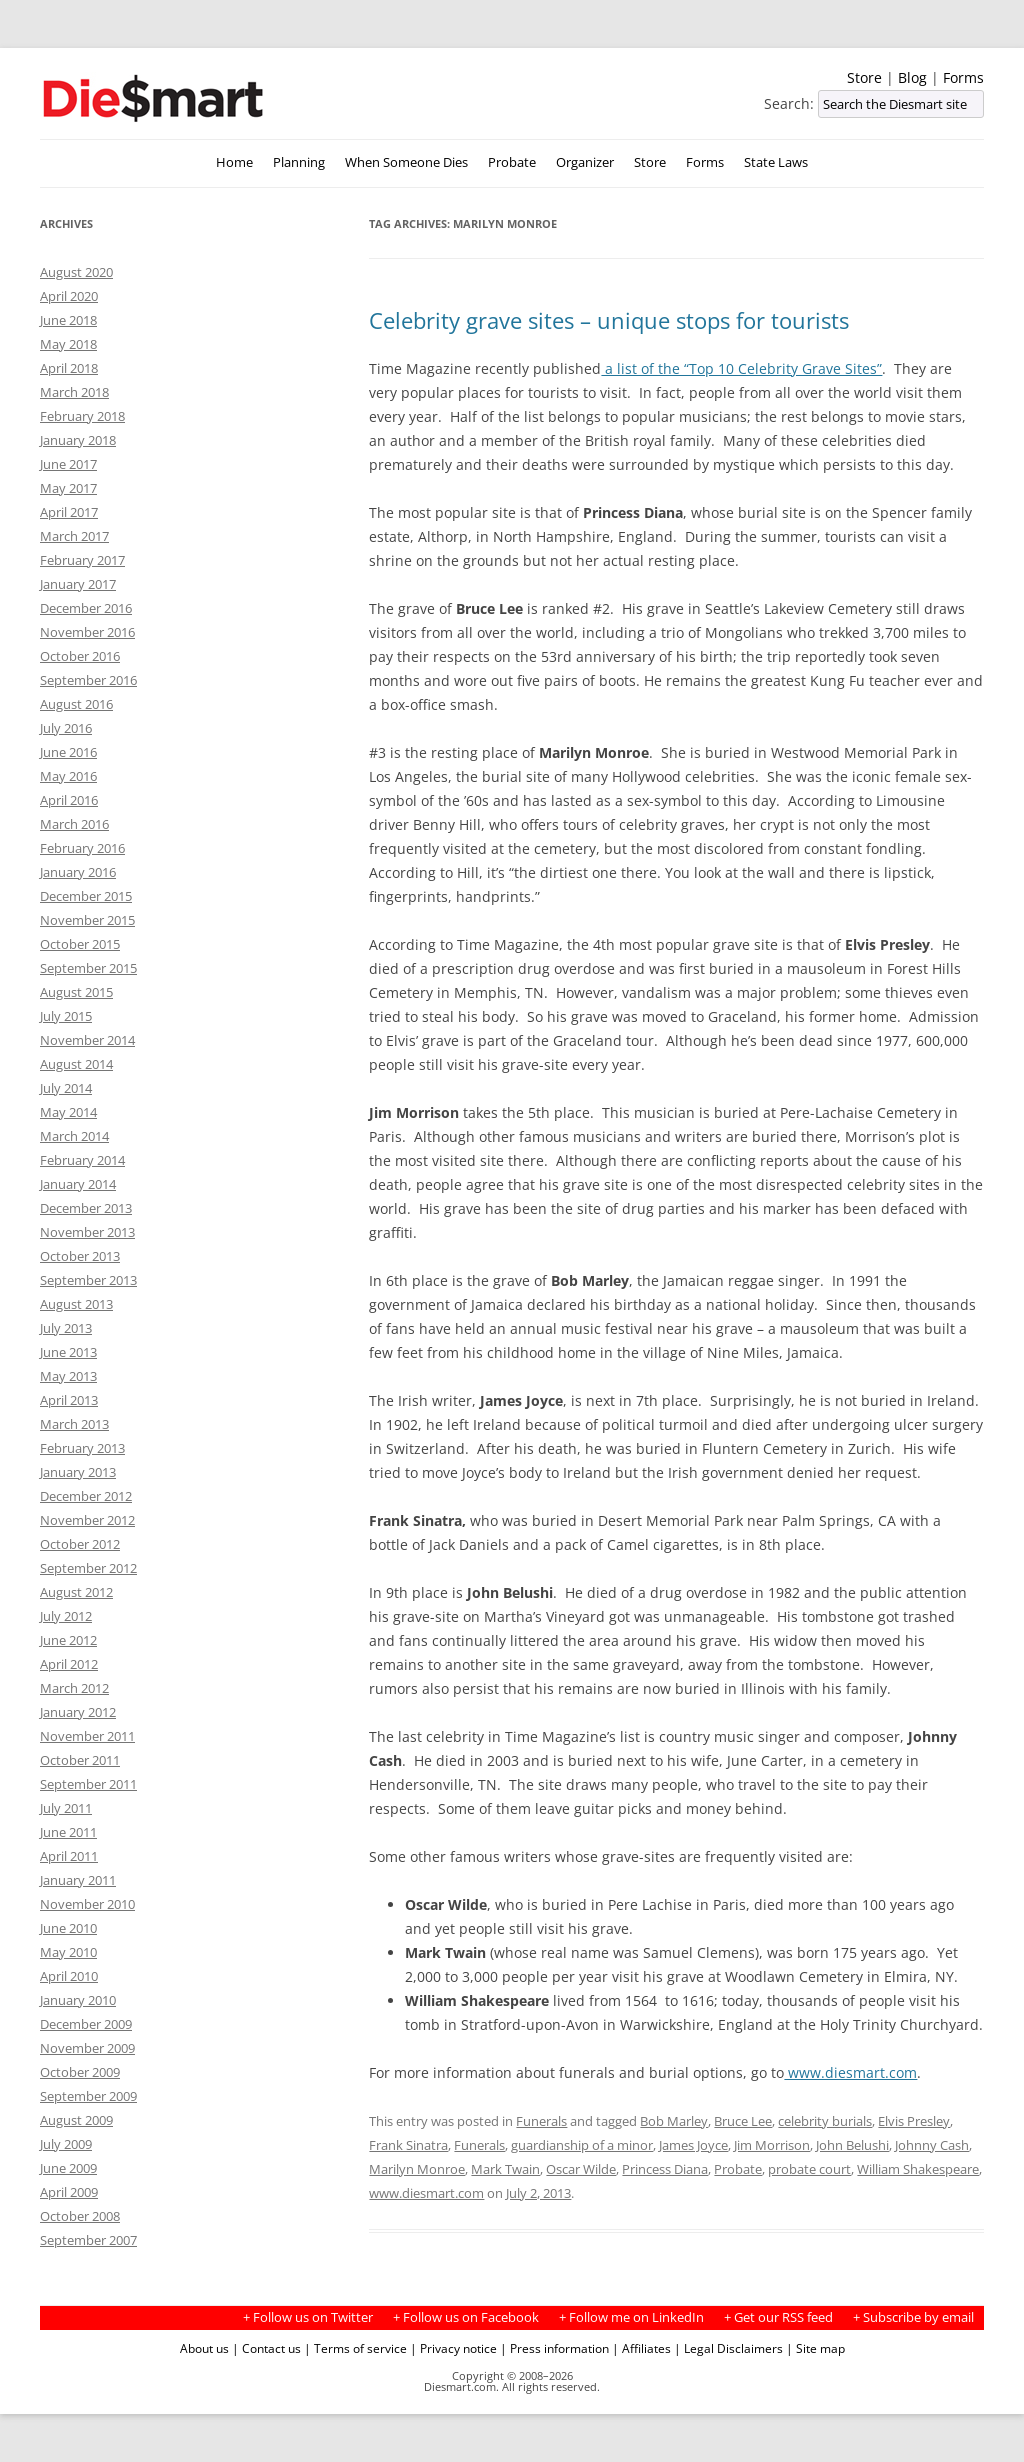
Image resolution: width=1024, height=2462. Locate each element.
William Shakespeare (918, 2169)
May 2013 (68, 1376)
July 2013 (66, 1328)
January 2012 (78, 1712)
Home (234, 162)
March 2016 (74, 824)
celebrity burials (825, 2121)
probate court (809, 2169)
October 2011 (80, 1760)
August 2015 (76, 992)
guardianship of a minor (582, 2145)
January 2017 (78, 584)
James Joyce (693, 2145)
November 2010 (87, 1904)
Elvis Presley (914, 2121)
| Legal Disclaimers (728, 2348)
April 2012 (69, 1664)
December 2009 (86, 2024)
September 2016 (88, 680)
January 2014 (78, 1184)
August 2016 (76, 704)
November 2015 (87, 920)
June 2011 (68, 1832)
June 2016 (68, 752)
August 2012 (76, 1592)
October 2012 (80, 1544)
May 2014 (68, 1112)
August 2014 (76, 1064)
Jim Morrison (772, 2145)
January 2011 (78, 1880)
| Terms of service (355, 2348)
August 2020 (76, 272)
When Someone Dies (406, 162)
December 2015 (86, 896)
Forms (963, 77)
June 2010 (68, 1928)
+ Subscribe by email (913, 2317)
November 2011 (87, 1736)
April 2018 (69, 368)
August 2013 (76, 1304)
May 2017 (68, 488)
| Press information (554, 2348)
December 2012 (86, 1496)
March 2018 (74, 392)
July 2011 (66, 1808)
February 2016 (82, 848)
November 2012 (87, 1520)
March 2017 (74, 536)
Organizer (585, 162)
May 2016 (68, 776)
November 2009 (87, 2048)
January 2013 (78, 1472)
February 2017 (82, 560)
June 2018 (68, 320)
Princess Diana (665, 2169)
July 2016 (66, 728)
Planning (299, 162)
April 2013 (69, 1400)
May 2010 (68, 1952)
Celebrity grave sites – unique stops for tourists (609, 320)
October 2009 (80, 2072)
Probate (512, 162)
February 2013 (82, 1448)
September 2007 (88, 2240)
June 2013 (68, 1352)
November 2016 (87, 632)
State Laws (776, 162)
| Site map (815, 2348)
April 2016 (69, 800)
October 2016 (80, 656)
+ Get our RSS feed (778, 2317)
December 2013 (86, 1208)
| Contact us (266, 2348)
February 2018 (82, 416)
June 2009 (68, 2168)
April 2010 (69, 1976)
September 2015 (88, 968)
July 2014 (66, 1088)
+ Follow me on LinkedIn (631, 2317)
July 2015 (66, 1016)
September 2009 (88, 2096)
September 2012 (88, 1568)
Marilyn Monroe (417, 2169)
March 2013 (74, 1424)
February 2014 (82, 1160)
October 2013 (80, 1256)
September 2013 (88, 1280)
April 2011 (69, 1856)
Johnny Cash (932, 2145)
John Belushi (852, 2145)
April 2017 (69, 512)
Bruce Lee (743, 2121)
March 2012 (74, 1688)
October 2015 (80, 944)
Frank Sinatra (408, 2145)
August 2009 (76, 2120)
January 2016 (78, 872)
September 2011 (88, 1784)
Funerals (541, 2121)
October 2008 (80, 2216)
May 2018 (68, 344)
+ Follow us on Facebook (466, 2317)
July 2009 (66, 2144)
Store (864, 77)
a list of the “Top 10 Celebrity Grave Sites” (741, 368)
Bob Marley (674, 2121)
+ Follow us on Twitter (308, 2317)
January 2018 (78, 440)
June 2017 (68, 464)
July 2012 (66, 1616)
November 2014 (87, 1040)
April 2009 (69, 2192)
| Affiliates (641, 2348)
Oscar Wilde (581, 2169)
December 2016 (86, 608)
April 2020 (69, 296)
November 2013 (87, 1232)
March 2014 (74, 1136)
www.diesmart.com (850, 2072)
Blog (912, 77)
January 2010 (78, 2000)
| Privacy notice (453, 2348)
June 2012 (68, 1640)
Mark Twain (505, 2169)
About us (204, 2348)
